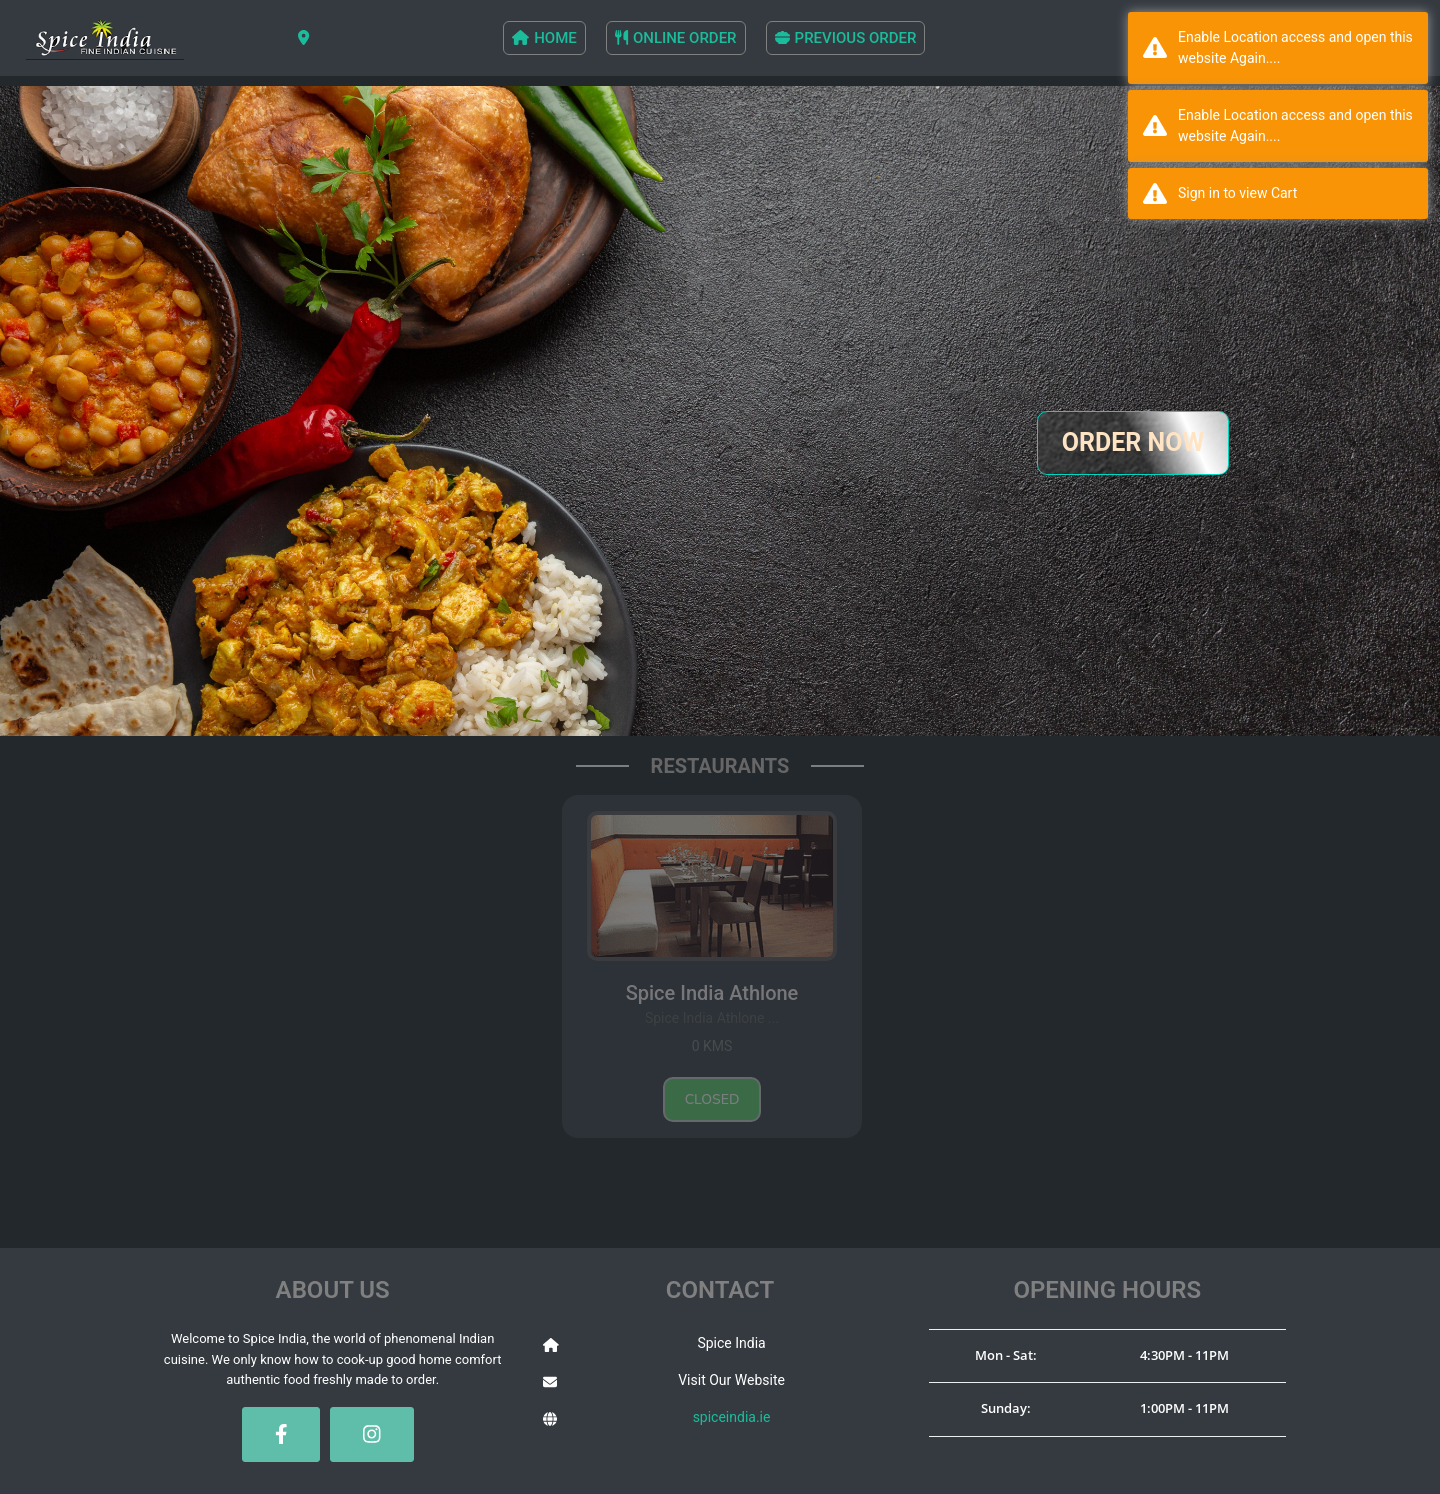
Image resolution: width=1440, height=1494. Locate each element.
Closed (712, 1099)
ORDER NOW (1133, 442)
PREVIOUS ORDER (846, 38)
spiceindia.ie (732, 1417)
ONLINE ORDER (676, 38)
